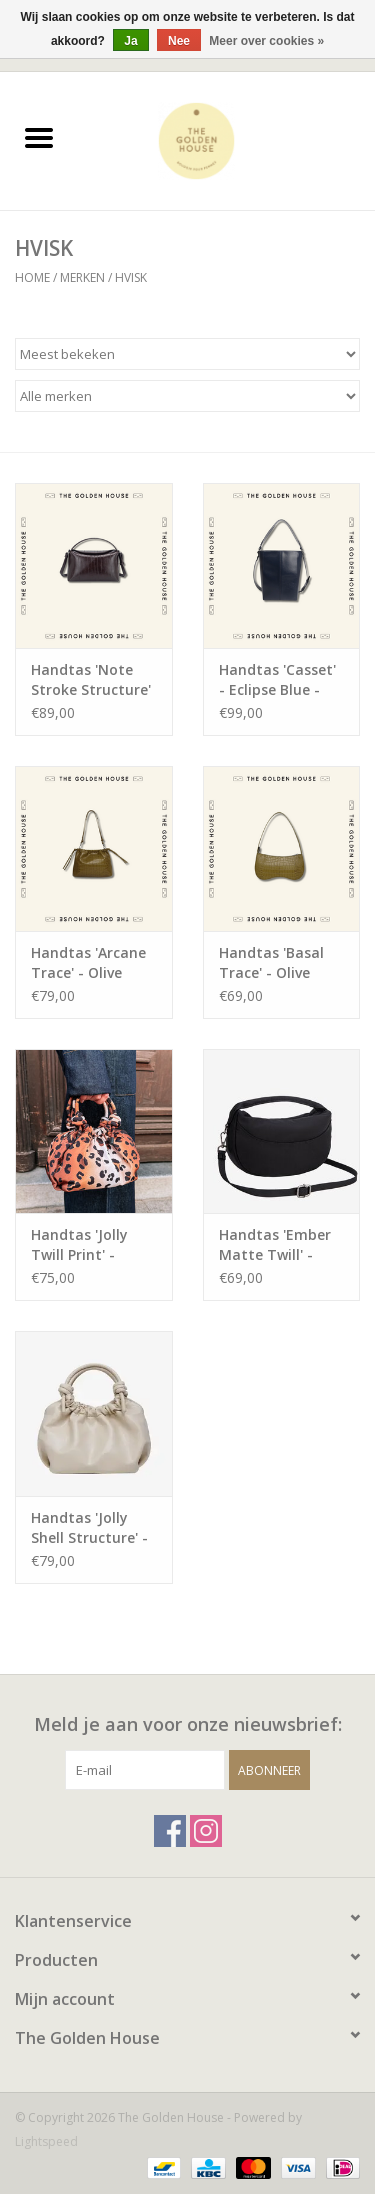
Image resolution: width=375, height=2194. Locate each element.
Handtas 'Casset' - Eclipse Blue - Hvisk (277, 680)
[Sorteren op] (187, 354)
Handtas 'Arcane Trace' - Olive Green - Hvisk (88, 963)
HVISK (131, 277)
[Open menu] (39, 137)
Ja (130, 41)
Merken (82, 277)
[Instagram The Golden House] (206, 1831)
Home (32, 277)
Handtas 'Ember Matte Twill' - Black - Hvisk (275, 1245)
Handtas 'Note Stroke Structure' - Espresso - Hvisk (91, 680)
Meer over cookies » (266, 41)
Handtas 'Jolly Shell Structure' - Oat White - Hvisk (92, 1528)
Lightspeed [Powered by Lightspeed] (46, 2141)
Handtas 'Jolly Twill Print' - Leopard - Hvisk (84, 1245)
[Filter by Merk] (187, 396)
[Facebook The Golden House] (170, 1831)
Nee (179, 41)
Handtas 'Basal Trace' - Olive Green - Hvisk (271, 963)
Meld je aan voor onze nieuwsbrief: (188, 1724)
